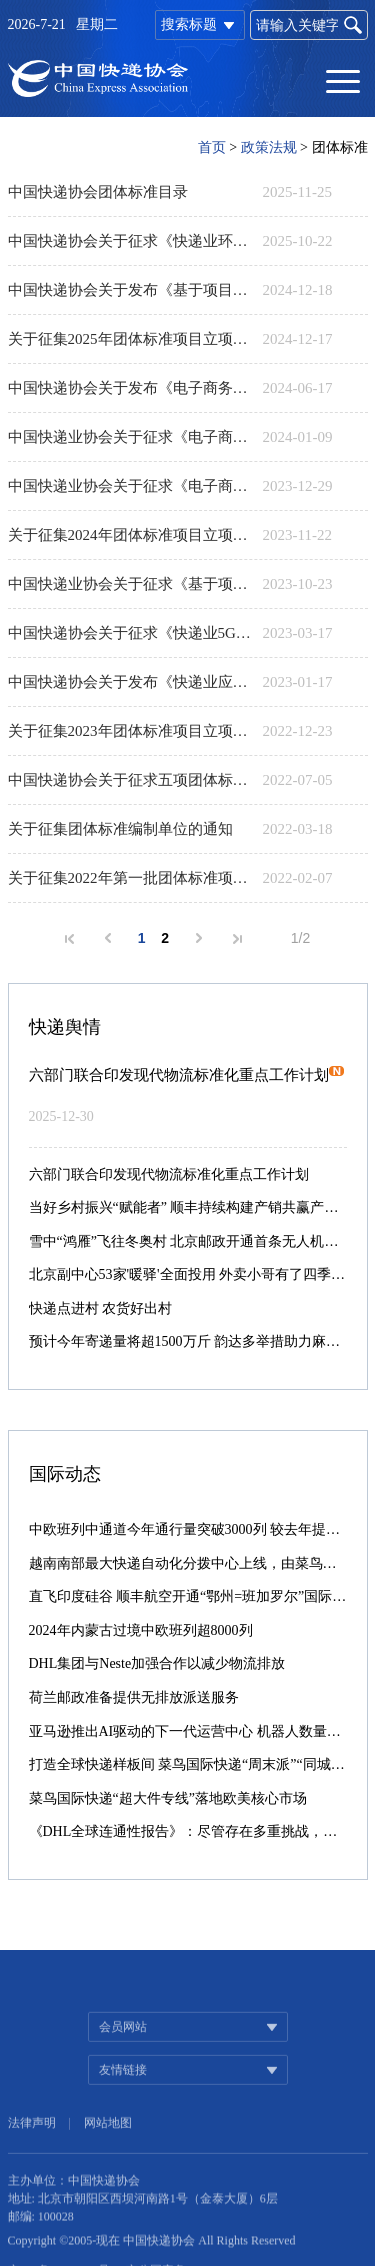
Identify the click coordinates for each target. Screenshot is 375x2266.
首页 (212, 147)
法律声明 (32, 2150)
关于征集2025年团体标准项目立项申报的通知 (130, 339)
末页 (237, 939)
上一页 (108, 938)
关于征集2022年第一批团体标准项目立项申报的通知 (130, 878)
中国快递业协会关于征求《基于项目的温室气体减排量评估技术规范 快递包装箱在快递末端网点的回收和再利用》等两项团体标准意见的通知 (130, 584)
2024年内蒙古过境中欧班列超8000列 (141, 1630)
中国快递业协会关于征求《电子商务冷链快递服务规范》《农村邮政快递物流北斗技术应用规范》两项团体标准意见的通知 (130, 437)
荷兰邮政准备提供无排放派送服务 (134, 1697)
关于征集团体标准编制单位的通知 (120, 829)
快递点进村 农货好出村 (101, 1308)
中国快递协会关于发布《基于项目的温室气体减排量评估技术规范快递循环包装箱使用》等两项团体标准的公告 (130, 290)
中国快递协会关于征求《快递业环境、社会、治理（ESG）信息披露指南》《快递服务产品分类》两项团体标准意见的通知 (130, 241)
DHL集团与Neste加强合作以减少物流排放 (157, 1663)
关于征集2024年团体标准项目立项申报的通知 (130, 535)
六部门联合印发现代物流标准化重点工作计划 (186, 1075)
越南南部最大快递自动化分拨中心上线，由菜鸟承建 (190, 1563)
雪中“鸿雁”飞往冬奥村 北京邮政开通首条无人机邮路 (191, 1241)
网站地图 (108, 2150)
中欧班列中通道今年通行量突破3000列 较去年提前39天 (199, 1529)
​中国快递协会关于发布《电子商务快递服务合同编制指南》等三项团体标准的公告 (130, 388)
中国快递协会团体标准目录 (98, 192)
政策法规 (269, 147)
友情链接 (123, 2097)
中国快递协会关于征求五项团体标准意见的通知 (130, 780)
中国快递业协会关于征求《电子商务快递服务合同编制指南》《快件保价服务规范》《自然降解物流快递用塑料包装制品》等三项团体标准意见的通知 (130, 486)
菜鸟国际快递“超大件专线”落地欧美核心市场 (168, 1798)
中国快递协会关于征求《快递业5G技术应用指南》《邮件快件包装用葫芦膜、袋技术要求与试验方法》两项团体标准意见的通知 (130, 633)
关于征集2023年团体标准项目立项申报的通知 (130, 731)
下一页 (199, 938)
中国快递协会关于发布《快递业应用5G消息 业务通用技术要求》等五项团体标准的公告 (130, 682)
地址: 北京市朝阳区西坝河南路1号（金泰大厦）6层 (143, 2224)
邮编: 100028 (41, 2242)
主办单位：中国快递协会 (74, 2206)
